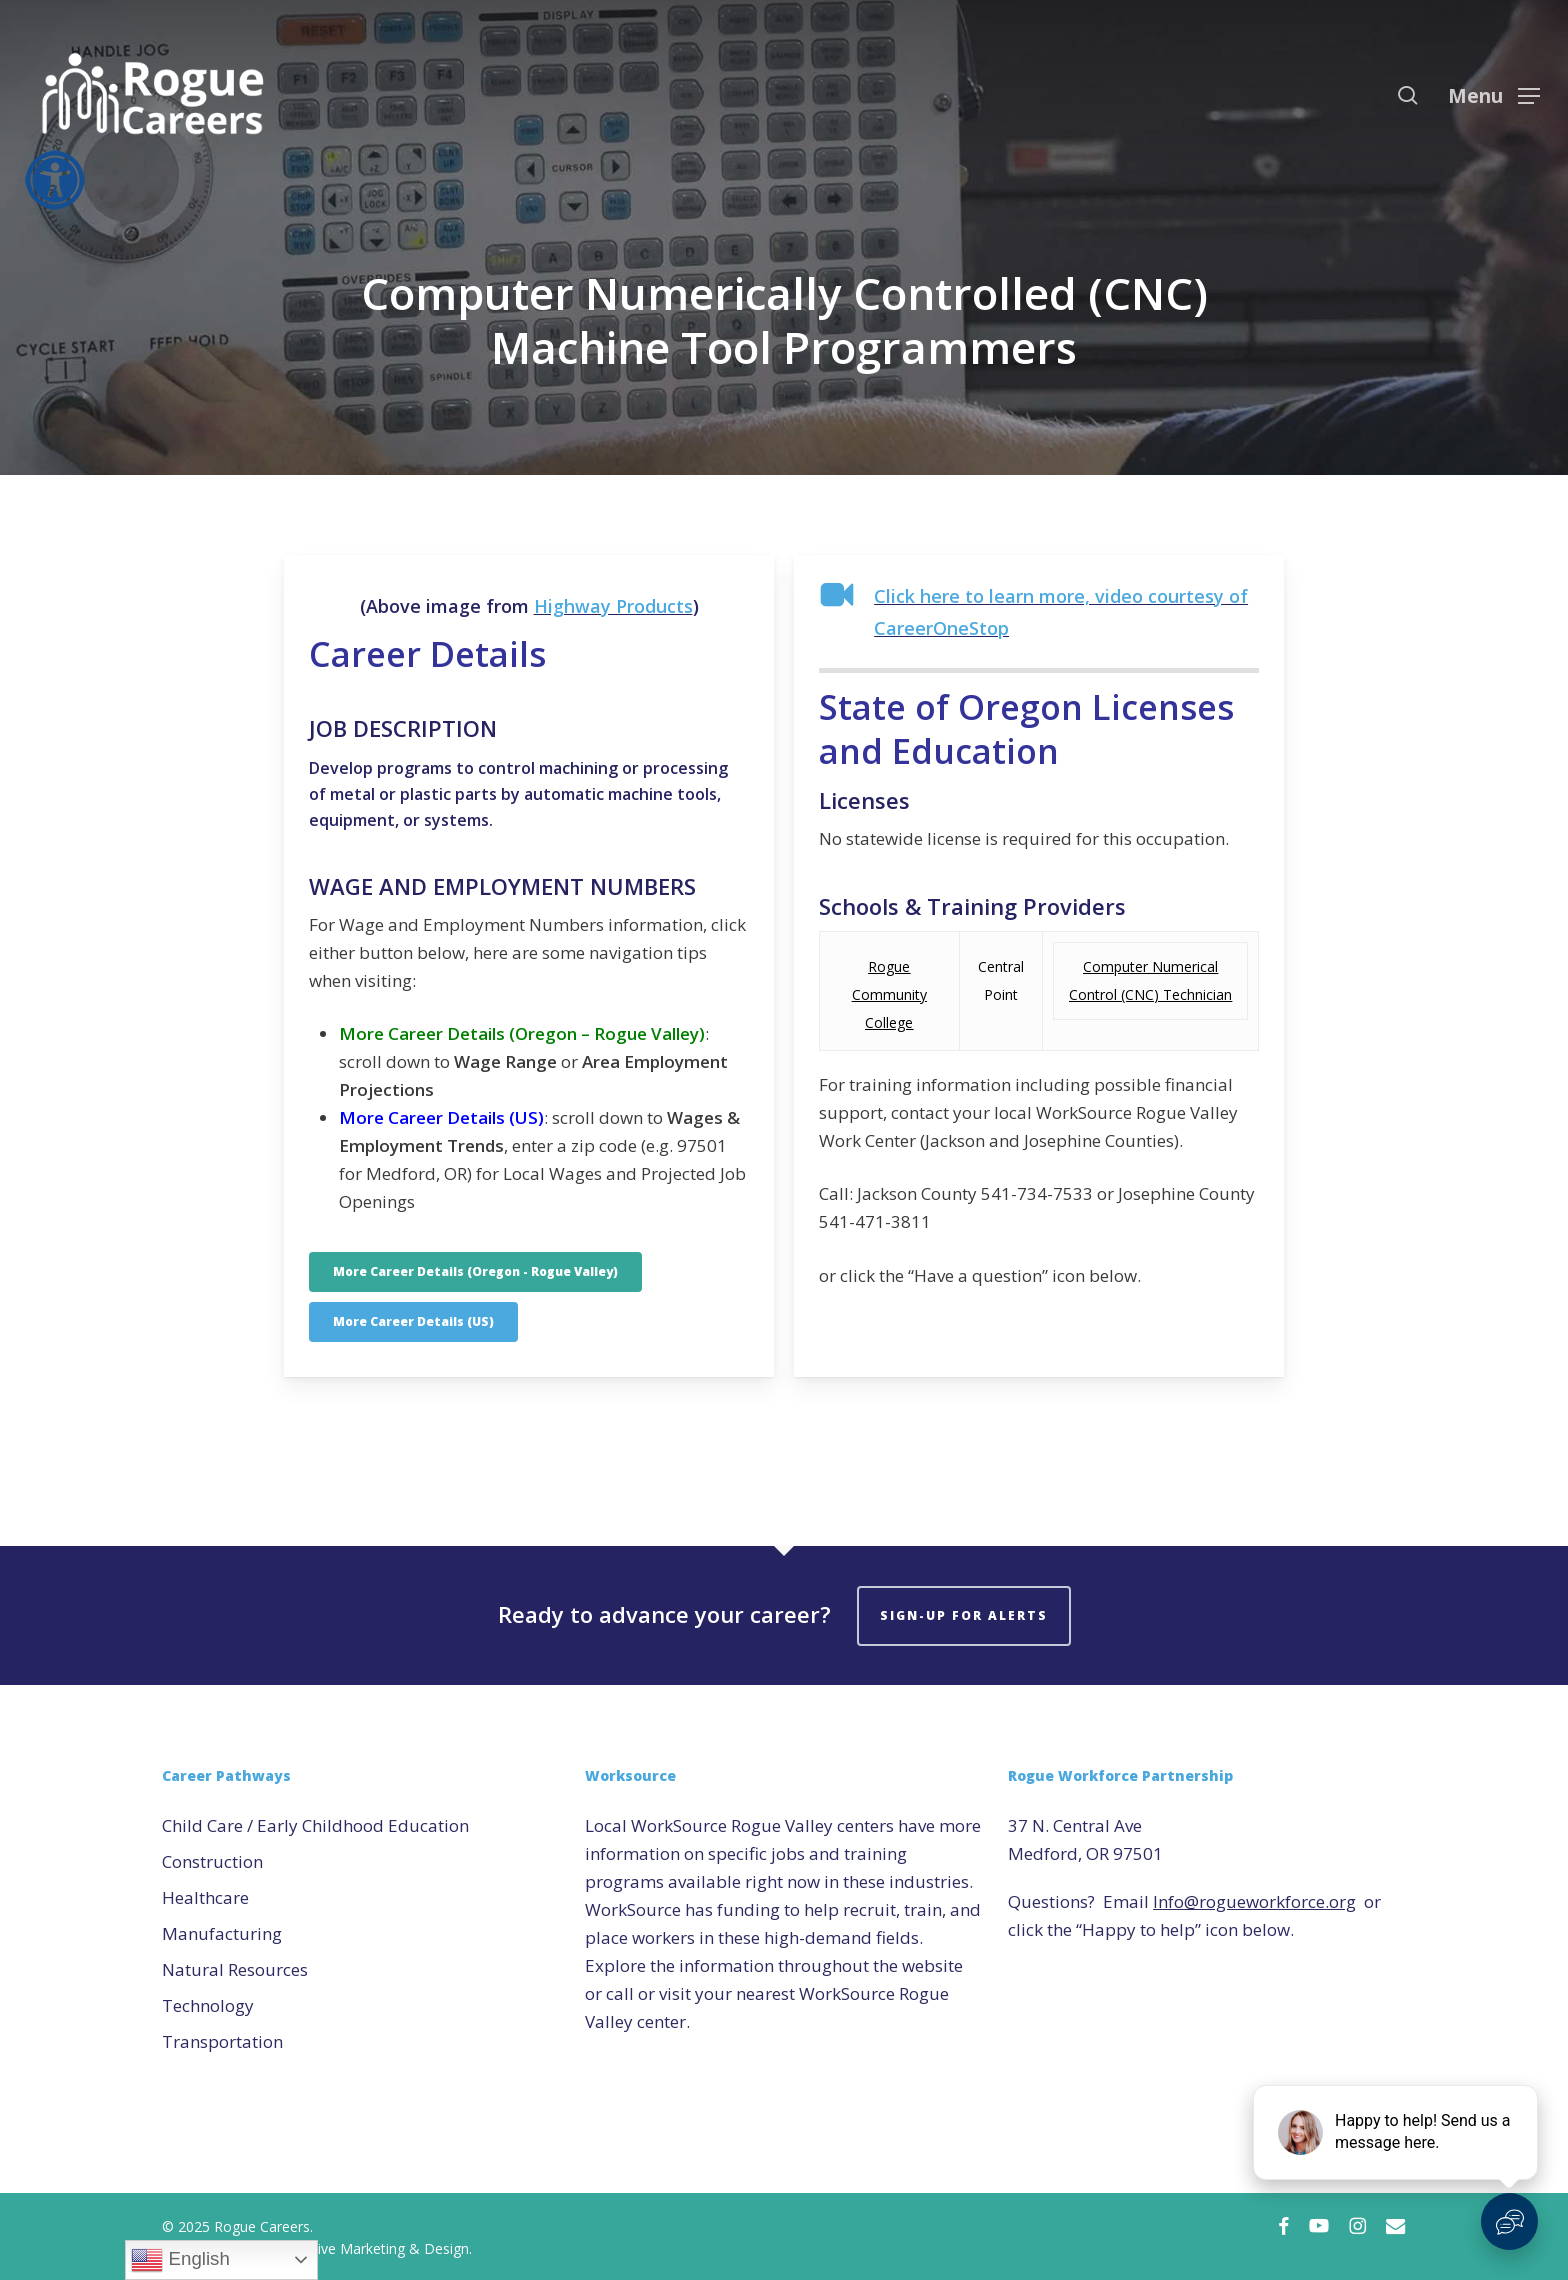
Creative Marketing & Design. (377, 2248)
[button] (1494, 95)
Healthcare (205, 1897)
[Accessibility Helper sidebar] (49, 174)
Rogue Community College (889, 994)
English (180, 2260)
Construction (212, 1861)
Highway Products (613, 606)
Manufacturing (222, 1933)
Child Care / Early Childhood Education (315, 1825)
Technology (208, 2005)
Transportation (222, 2041)
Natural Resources (235, 1969)
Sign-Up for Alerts (964, 1615)
